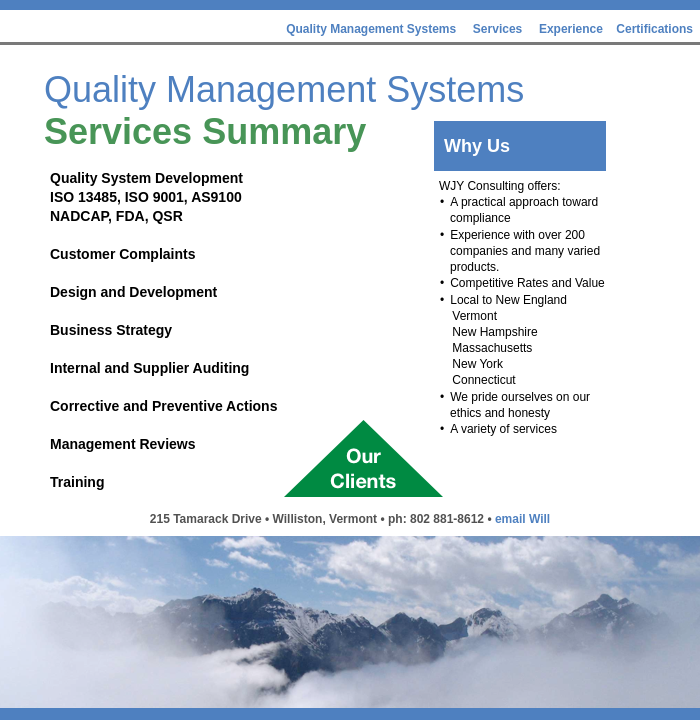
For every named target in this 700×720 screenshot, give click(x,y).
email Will (522, 519)
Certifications (654, 29)
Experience (572, 29)
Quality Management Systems (371, 29)
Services (497, 29)
